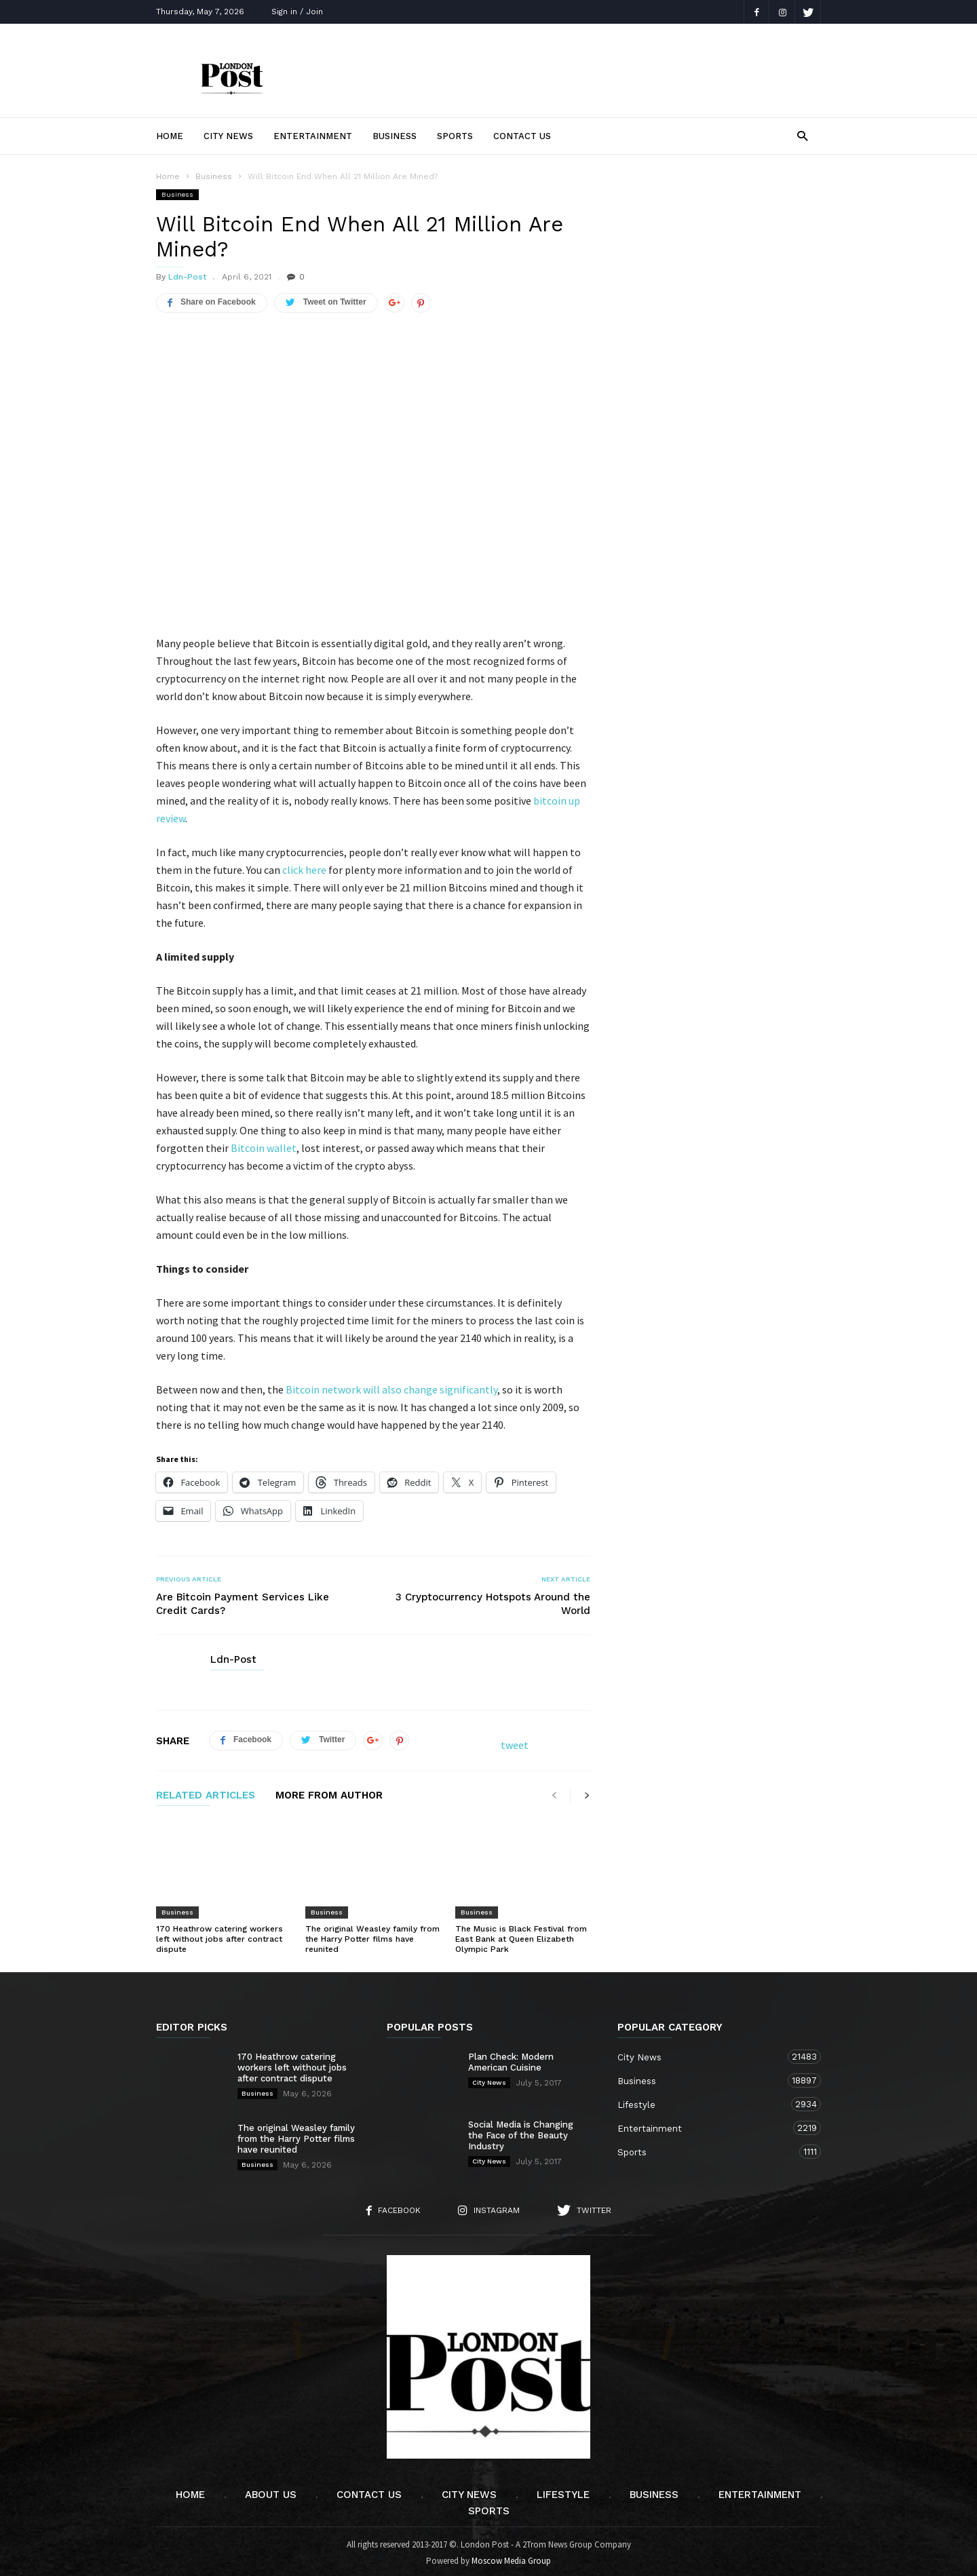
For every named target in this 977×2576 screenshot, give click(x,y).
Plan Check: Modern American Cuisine (511, 2058)
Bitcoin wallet (263, 1144)
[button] (802, 135)
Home (169, 136)
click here (304, 865)
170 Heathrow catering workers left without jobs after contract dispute (219, 1935)
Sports (455, 136)
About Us (270, 2490)
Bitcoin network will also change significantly (391, 1385)
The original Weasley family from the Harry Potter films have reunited (372, 1935)
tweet (515, 1741)
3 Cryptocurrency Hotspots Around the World (493, 1600)
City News (228, 136)
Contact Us (522, 136)
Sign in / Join (297, 11)
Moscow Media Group (511, 2556)
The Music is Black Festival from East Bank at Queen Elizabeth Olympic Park (521, 1935)
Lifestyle (705, 2100)
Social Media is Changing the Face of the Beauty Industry (520, 2131)
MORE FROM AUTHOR (329, 1791)
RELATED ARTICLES (205, 1791)
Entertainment (312, 136)
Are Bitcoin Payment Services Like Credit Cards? (242, 1600)
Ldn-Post (187, 277)
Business (394, 136)
